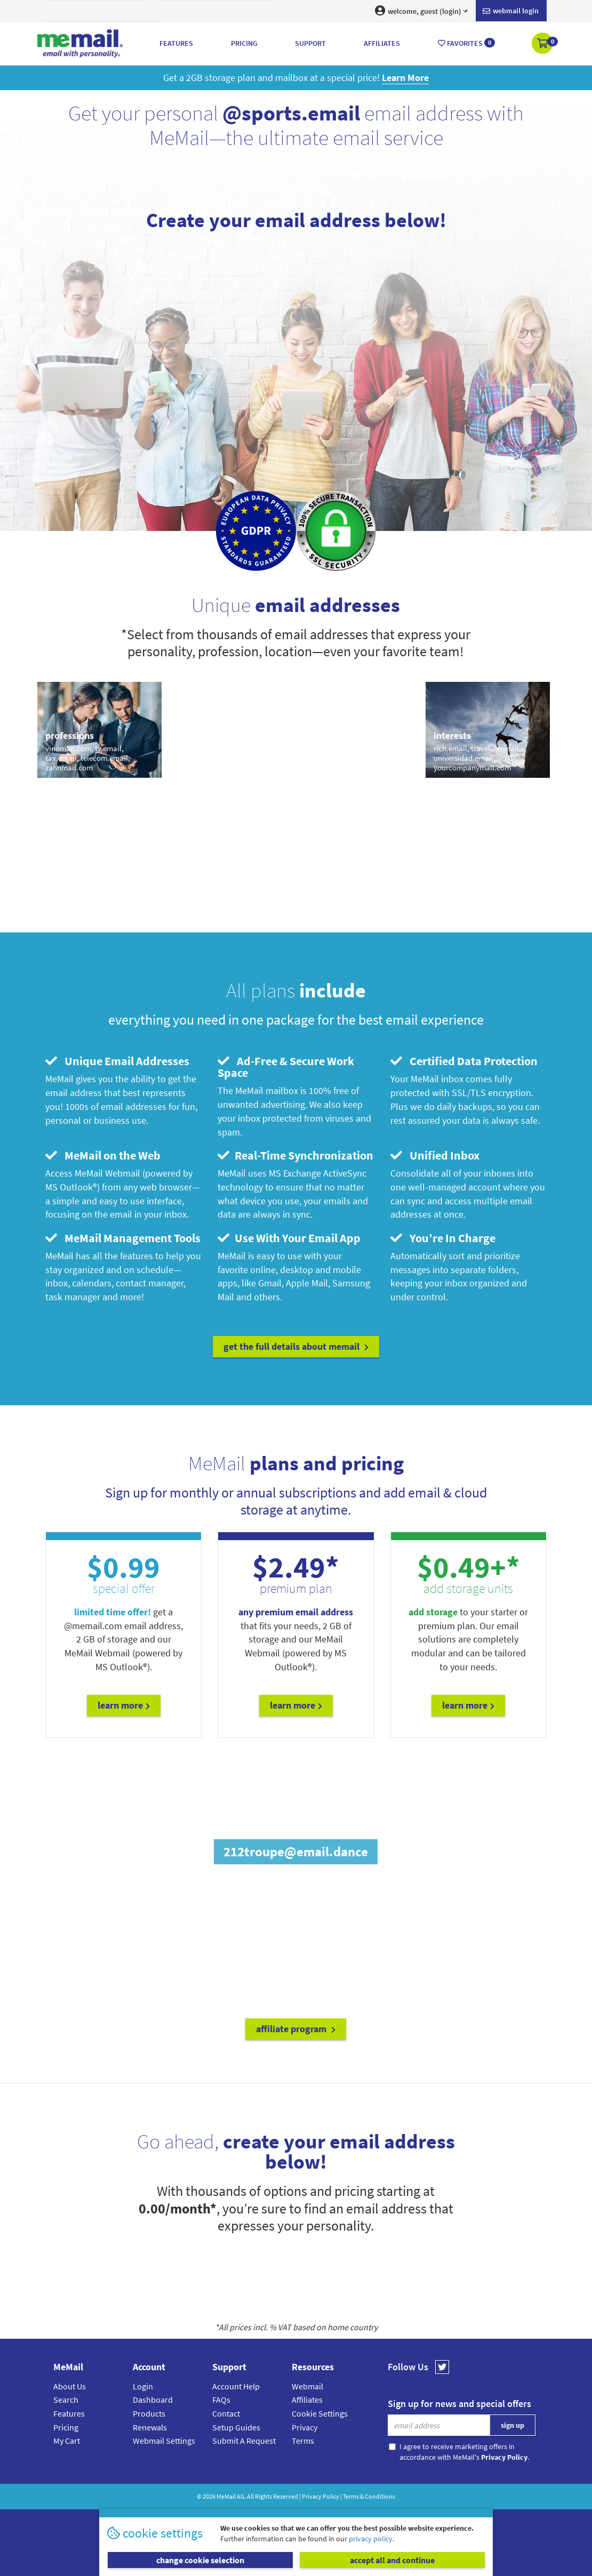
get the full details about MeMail (296, 1346)
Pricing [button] (244, 43)
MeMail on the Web (103, 1155)
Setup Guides (236, 2427)
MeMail (226, 2496)
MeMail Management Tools (123, 1237)
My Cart (66, 2440)
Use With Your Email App (289, 1237)
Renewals (150, 2427)
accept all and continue (392, 2560)
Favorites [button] (466, 43)
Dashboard (153, 2399)
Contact (226, 2413)
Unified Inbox (434, 1155)
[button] (543, 44)
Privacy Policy (320, 2496)
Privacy (304, 2427)
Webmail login (511, 11)
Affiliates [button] (382, 43)
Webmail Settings (164, 2440)
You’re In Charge (442, 1237)
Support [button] (310, 43)
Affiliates (307, 2399)
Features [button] (176, 43)
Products (149, 2413)
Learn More (124, 1705)
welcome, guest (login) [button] (421, 10)
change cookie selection (200, 2560)
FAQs (221, 2399)
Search (65, 2399)
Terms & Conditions (369, 2496)
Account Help (236, 2386)
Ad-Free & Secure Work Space (286, 1066)
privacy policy (371, 2538)
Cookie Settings (320, 2413)
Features (69, 2413)
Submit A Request (244, 2440)
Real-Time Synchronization (295, 1155)
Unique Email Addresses (117, 1060)
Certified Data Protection (464, 1060)
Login (143, 2386)
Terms (303, 2440)
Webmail (307, 2386)
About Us (69, 2386)
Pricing (65, 2427)
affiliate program (295, 2029)
